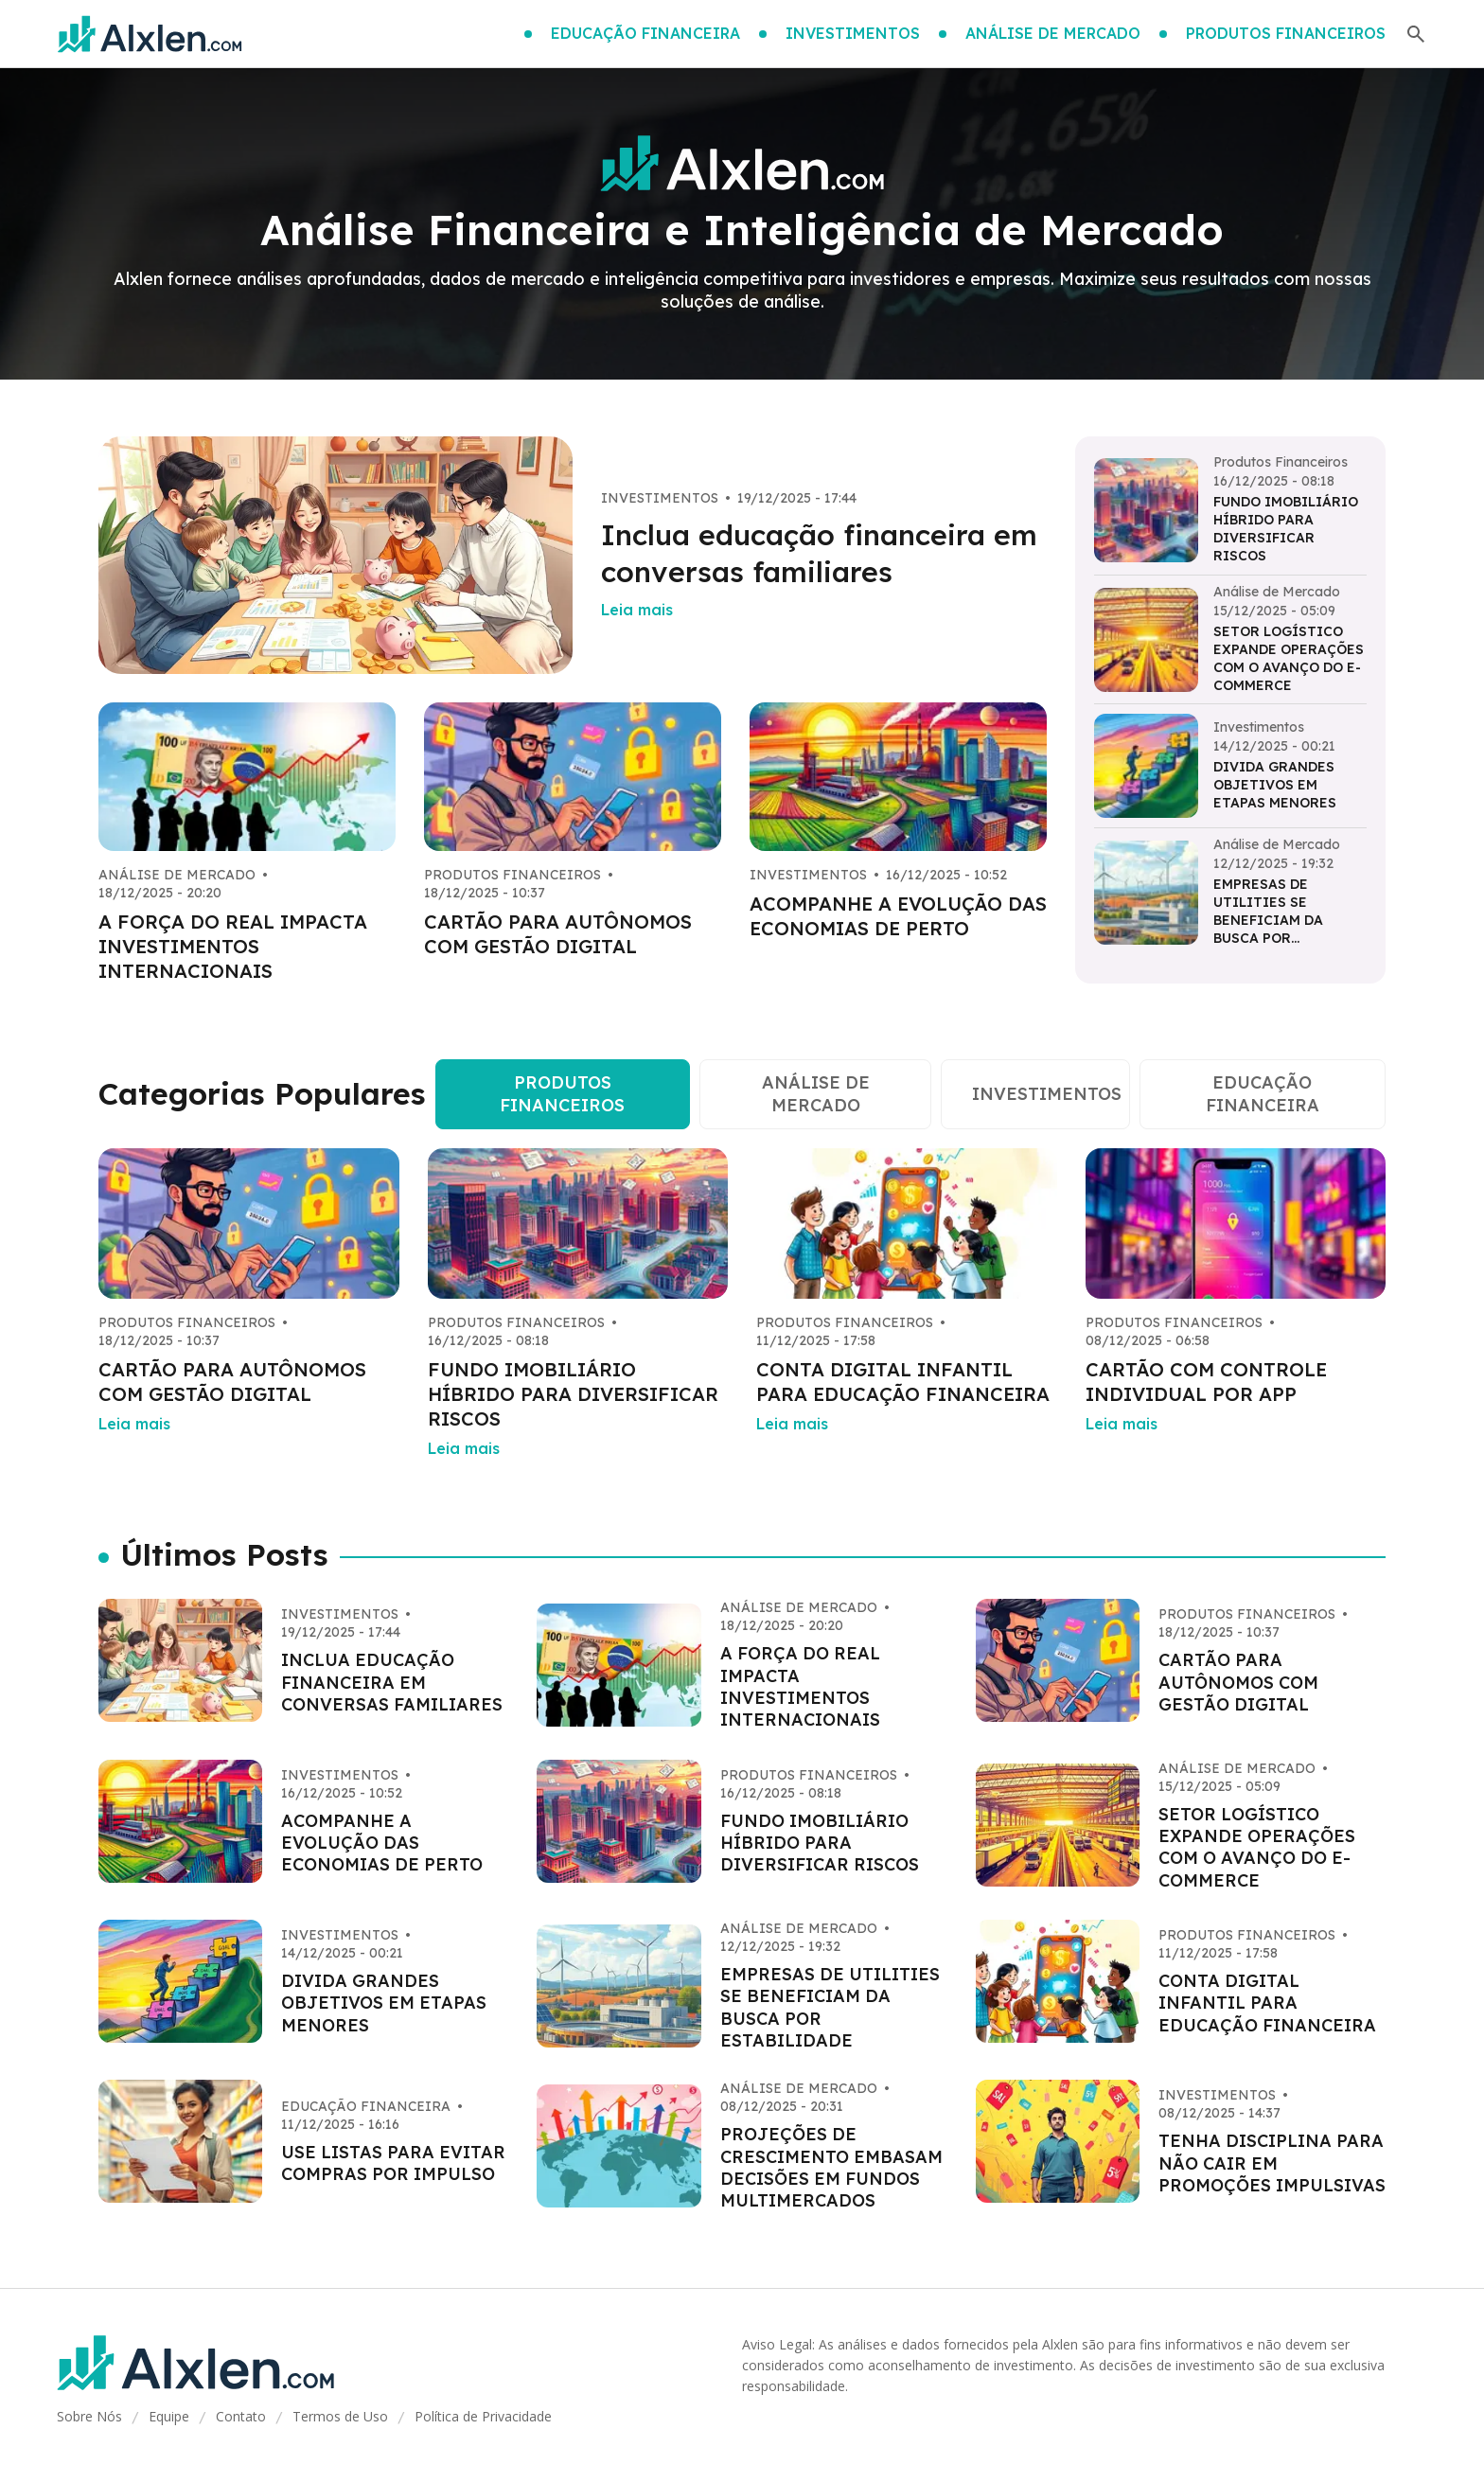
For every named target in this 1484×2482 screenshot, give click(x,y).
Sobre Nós (89, 2416)
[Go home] (149, 34)
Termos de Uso (340, 2416)
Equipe (169, 2416)
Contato (241, 2416)
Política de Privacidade (483, 2416)
